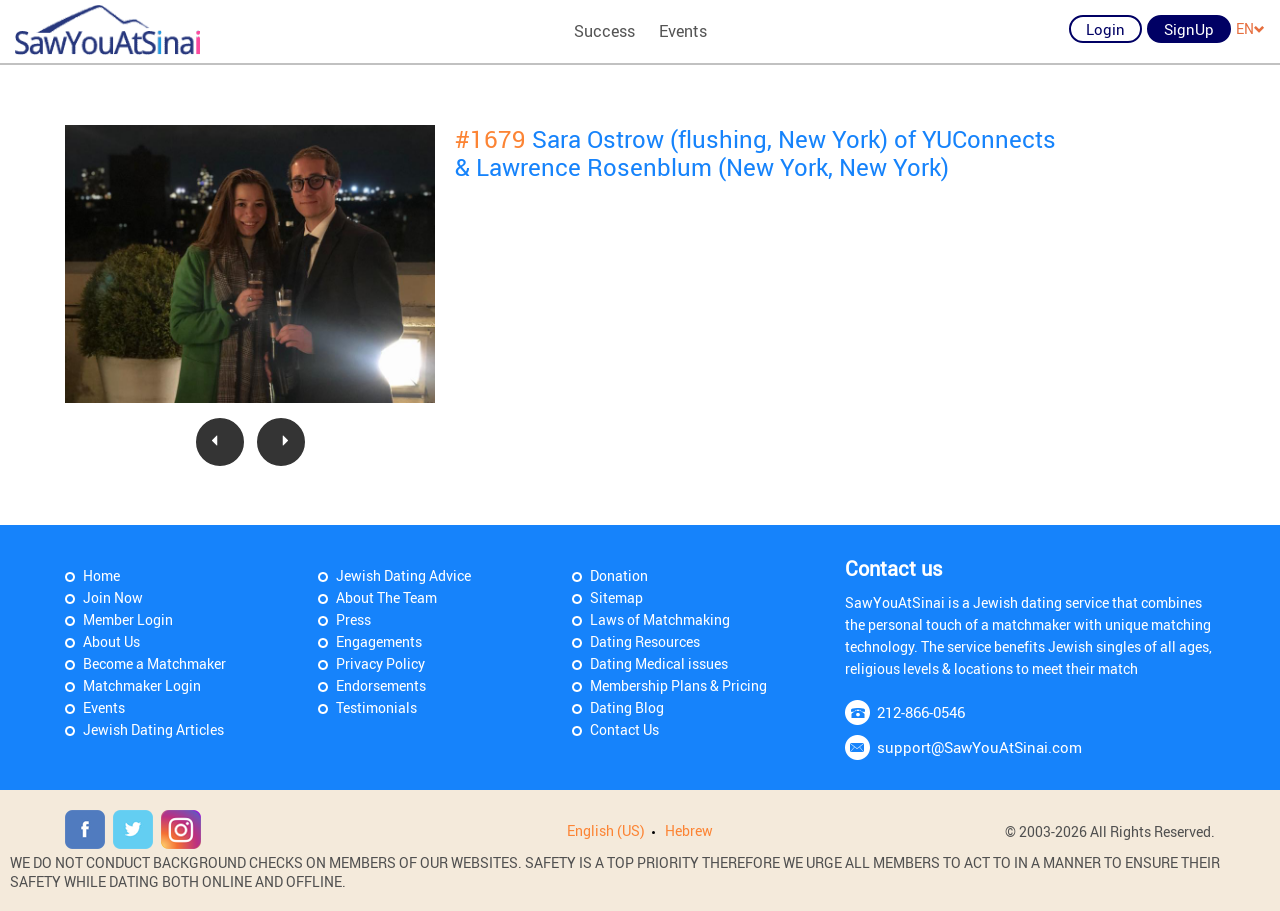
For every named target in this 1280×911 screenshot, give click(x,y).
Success (604, 31)
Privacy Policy (380, 663)
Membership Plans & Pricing (678, 685)
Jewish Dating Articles (153, 729)
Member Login (128, 619)
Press (353, 619)
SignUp (1189, 29)
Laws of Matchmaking (660, 619)
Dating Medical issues (659, 663)
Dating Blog (627, 707)
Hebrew (689, 830)
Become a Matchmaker (154, 663)
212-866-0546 (921, 712)
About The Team (386, 597)
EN (1250, 28)
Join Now (113, 597)
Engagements (379, 641)
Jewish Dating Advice (403, 575)
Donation (619, 575)
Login (1105, 29)
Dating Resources (645, 641)
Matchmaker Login (142, 685)
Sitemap (616, 597)
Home (101, 575)
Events (683, 31)
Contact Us (624, 729)
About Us (111, 641)
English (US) (606, 830)
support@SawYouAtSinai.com (979, 747)
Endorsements (381, 685)
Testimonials (376, 707)
